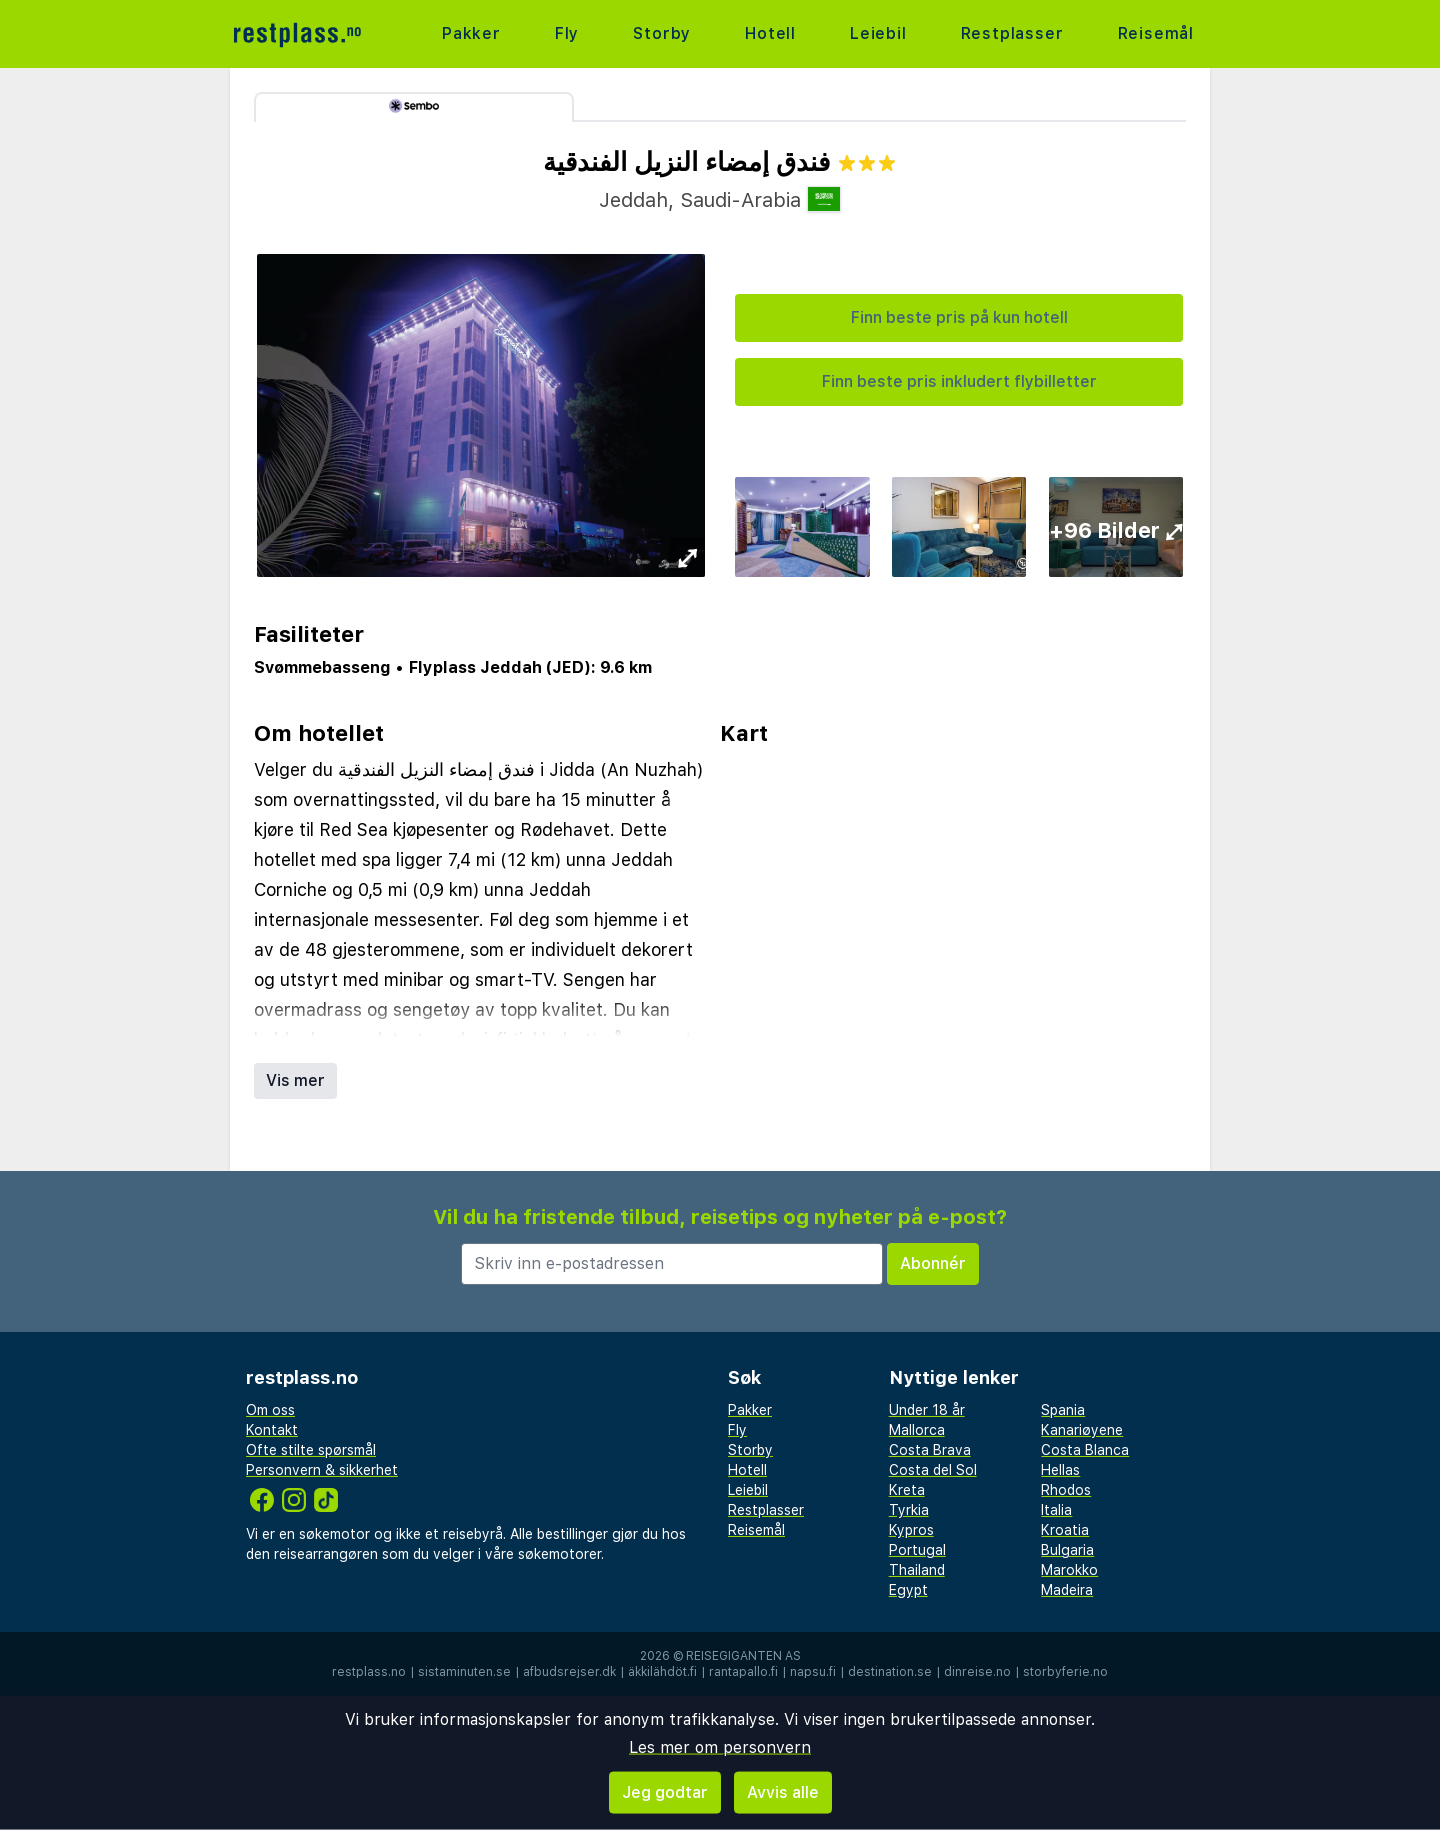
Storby (662, 33)
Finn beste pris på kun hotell (959, 317)
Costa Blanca (1085, 1450)
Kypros (911, 1530)
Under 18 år (927, 1410)
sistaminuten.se (464, 1672)
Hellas (1060, 1470)
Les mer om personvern (720, 1747)
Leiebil (878, 33)
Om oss (270, 1410)
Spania (1063, 1410)
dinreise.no (977, 1672)
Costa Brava (930, 1450)
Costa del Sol (933, 1470)
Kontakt (272, 1430)
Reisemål (1156, 33)
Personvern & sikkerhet (322, 1470)
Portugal (917, 1550)
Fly (567, 33)
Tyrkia (909, 1510)
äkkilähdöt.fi (662, 1672)
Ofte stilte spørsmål (311, 1450)
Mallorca (917, 1430)
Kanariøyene (1082, 1430)
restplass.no (369, 1672)
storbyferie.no (1065, 1672)
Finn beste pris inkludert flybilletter (959, 381)
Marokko (1069, 1570)
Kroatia (1065, 1530)
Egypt (908, 1590)
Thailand (917, 1570)
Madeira (1067, 1590)
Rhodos (1066, 1490)
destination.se (890, 1672)
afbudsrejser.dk (569, 1672)
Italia (1056, 1510)
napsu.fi (813, 1672)
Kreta (907, 1490)
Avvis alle (783, 1792)
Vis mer (295, 1080)
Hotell (770, 33)
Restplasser (1012, 33)
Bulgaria (1067, 1550)
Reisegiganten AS (743, 1656)
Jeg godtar (665, 1792)
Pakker (471, 33)
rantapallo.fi (743, 1672)
